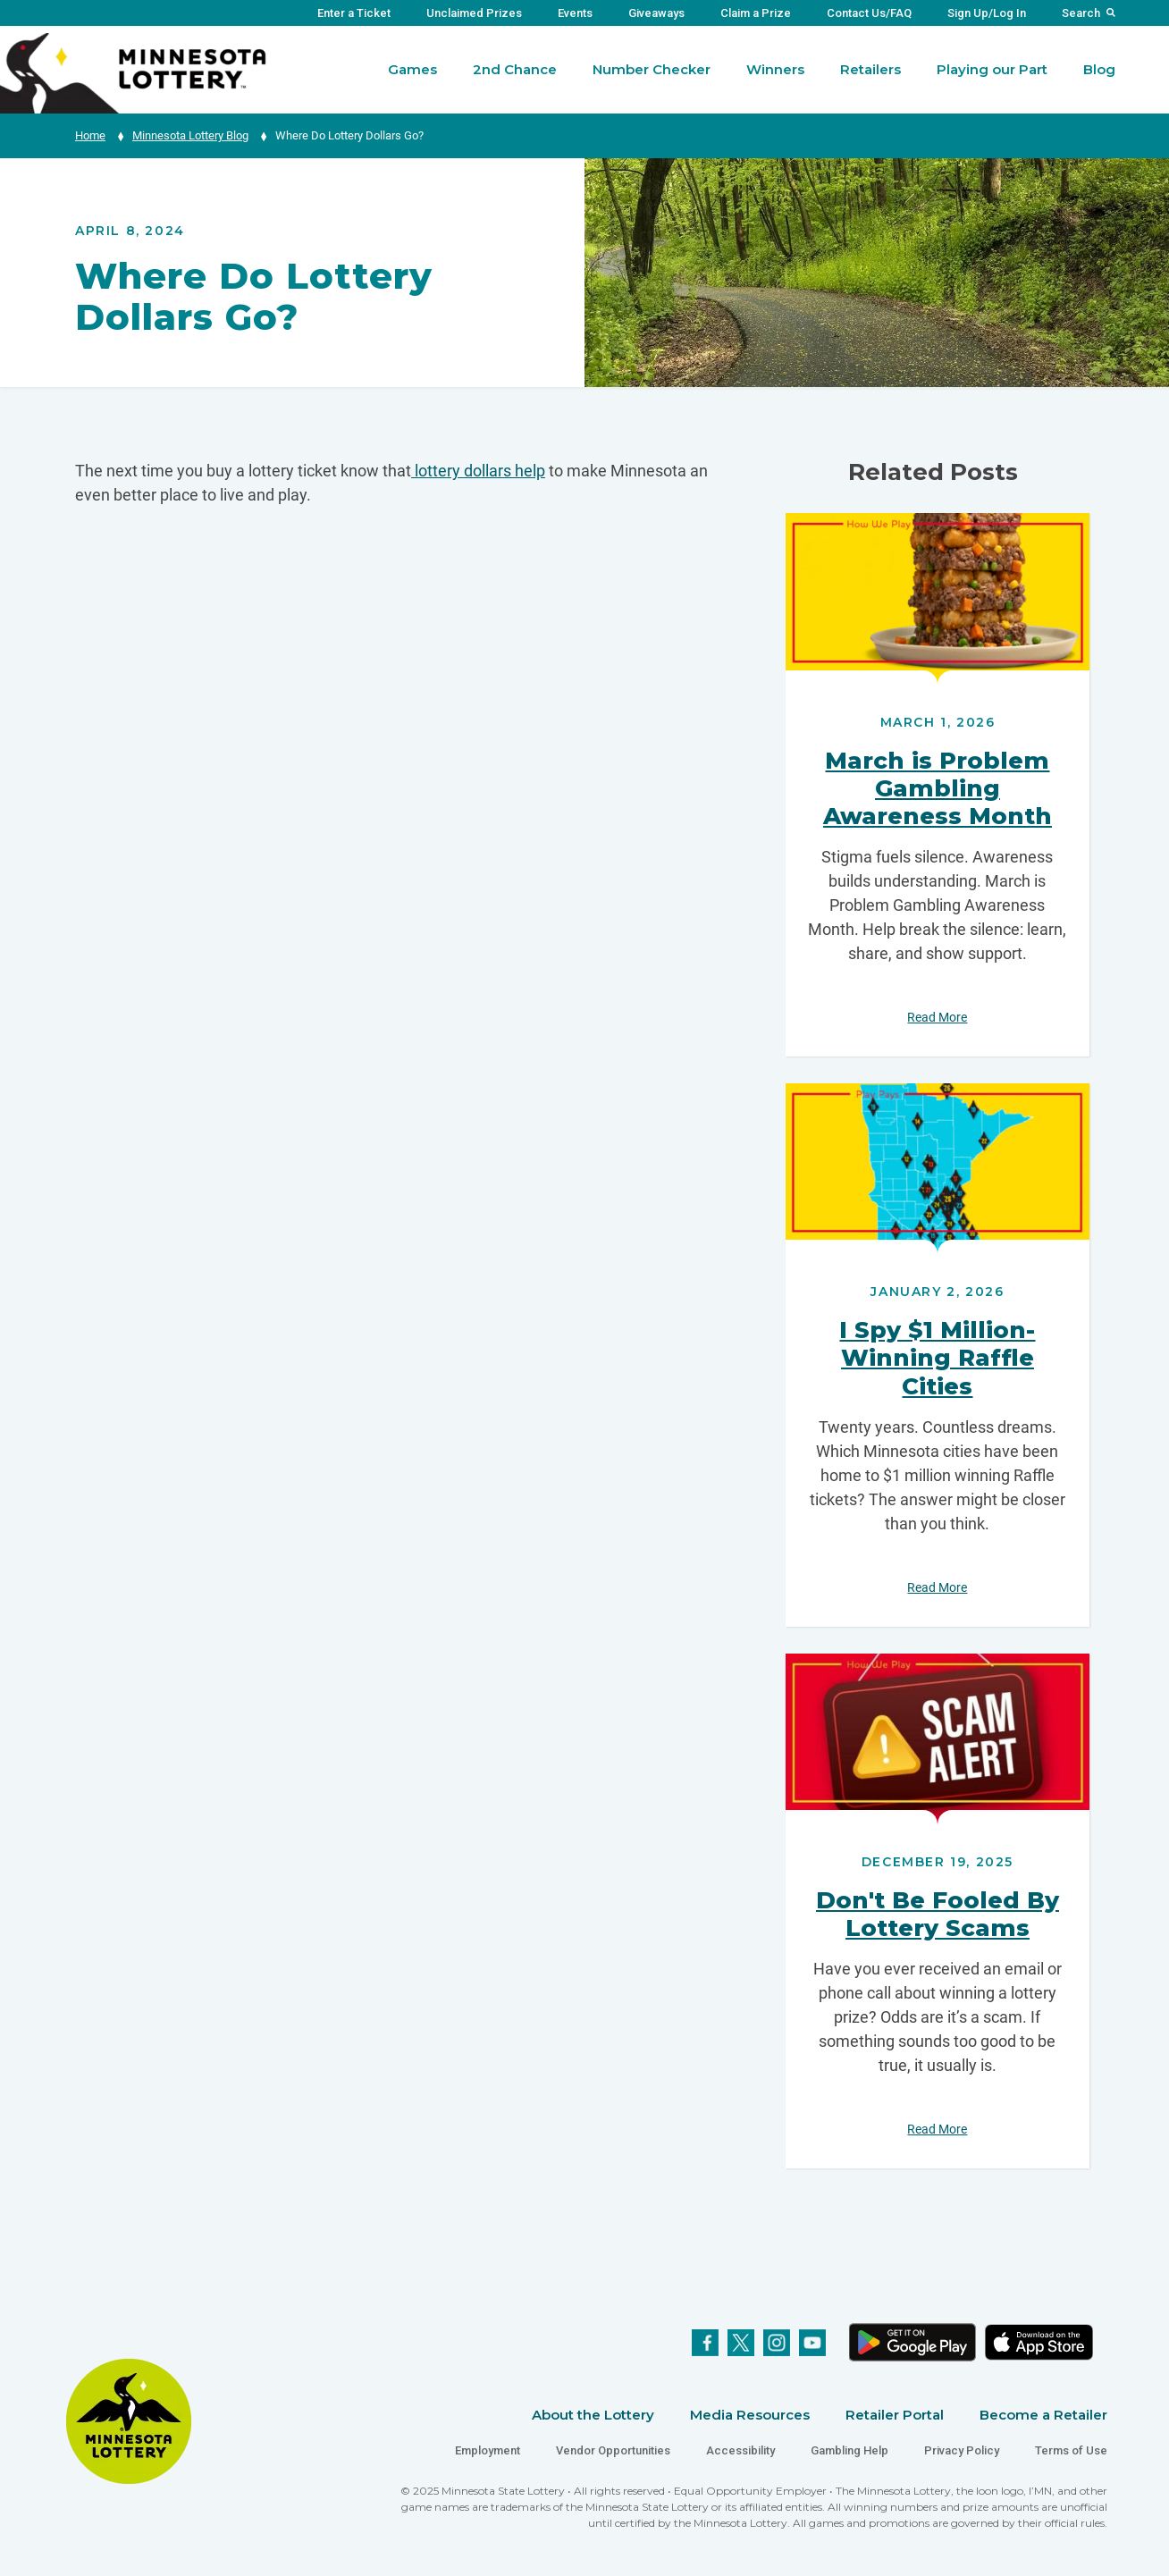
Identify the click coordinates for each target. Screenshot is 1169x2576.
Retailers (870, 69)
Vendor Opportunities (613, 2450)
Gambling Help (849, 2450)
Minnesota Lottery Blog (190, 135)
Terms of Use (1071, 2450)
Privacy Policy (961, 2450)
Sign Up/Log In (986, 13)
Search (1081, 13)
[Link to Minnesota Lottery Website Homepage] (133, 71)
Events (575, 13)
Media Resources (750, 2414)
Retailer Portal (894, 2414)
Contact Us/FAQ (869, 13)
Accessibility (740, 2450)
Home (90, 135)
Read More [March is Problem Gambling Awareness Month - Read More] (937, 1017)
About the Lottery (593, 2414)
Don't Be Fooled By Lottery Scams (937, 1914)
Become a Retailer (1043, 2414)
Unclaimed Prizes (474, 13)
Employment (487, 2450)
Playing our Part (992, 69)
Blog (1099, 69)
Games (412, 69)
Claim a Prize (755, 13)
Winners (775, 69)
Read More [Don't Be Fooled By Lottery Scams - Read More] (937, 2129)
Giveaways (656, 13)
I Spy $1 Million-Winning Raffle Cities (937, 1358)
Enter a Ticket (354, 13)
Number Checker (652, 69)
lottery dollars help (478, 470)
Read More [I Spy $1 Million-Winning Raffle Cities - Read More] (937, 1587)
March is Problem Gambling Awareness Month (937, 788)
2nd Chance (515, 69)
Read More (937, 598)
